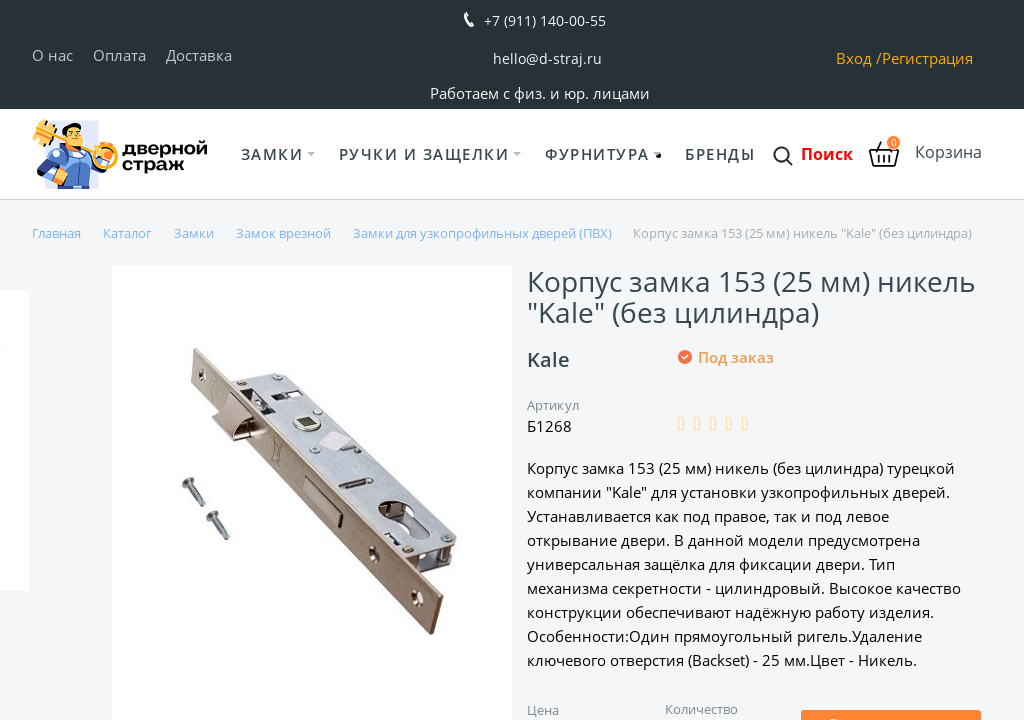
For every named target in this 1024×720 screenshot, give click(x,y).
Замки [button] (272, 154)
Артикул (553, 405)
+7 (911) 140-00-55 (545, 20)
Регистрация (927, 58)
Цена (543, 710)
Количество (702, 709)
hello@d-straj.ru (547, 58)
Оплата (119, 55)
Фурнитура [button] (597, 154)
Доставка (199, 55)
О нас (52, 55)
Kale (548, 359)
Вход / (859, 58)
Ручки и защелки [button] (424, 154)
